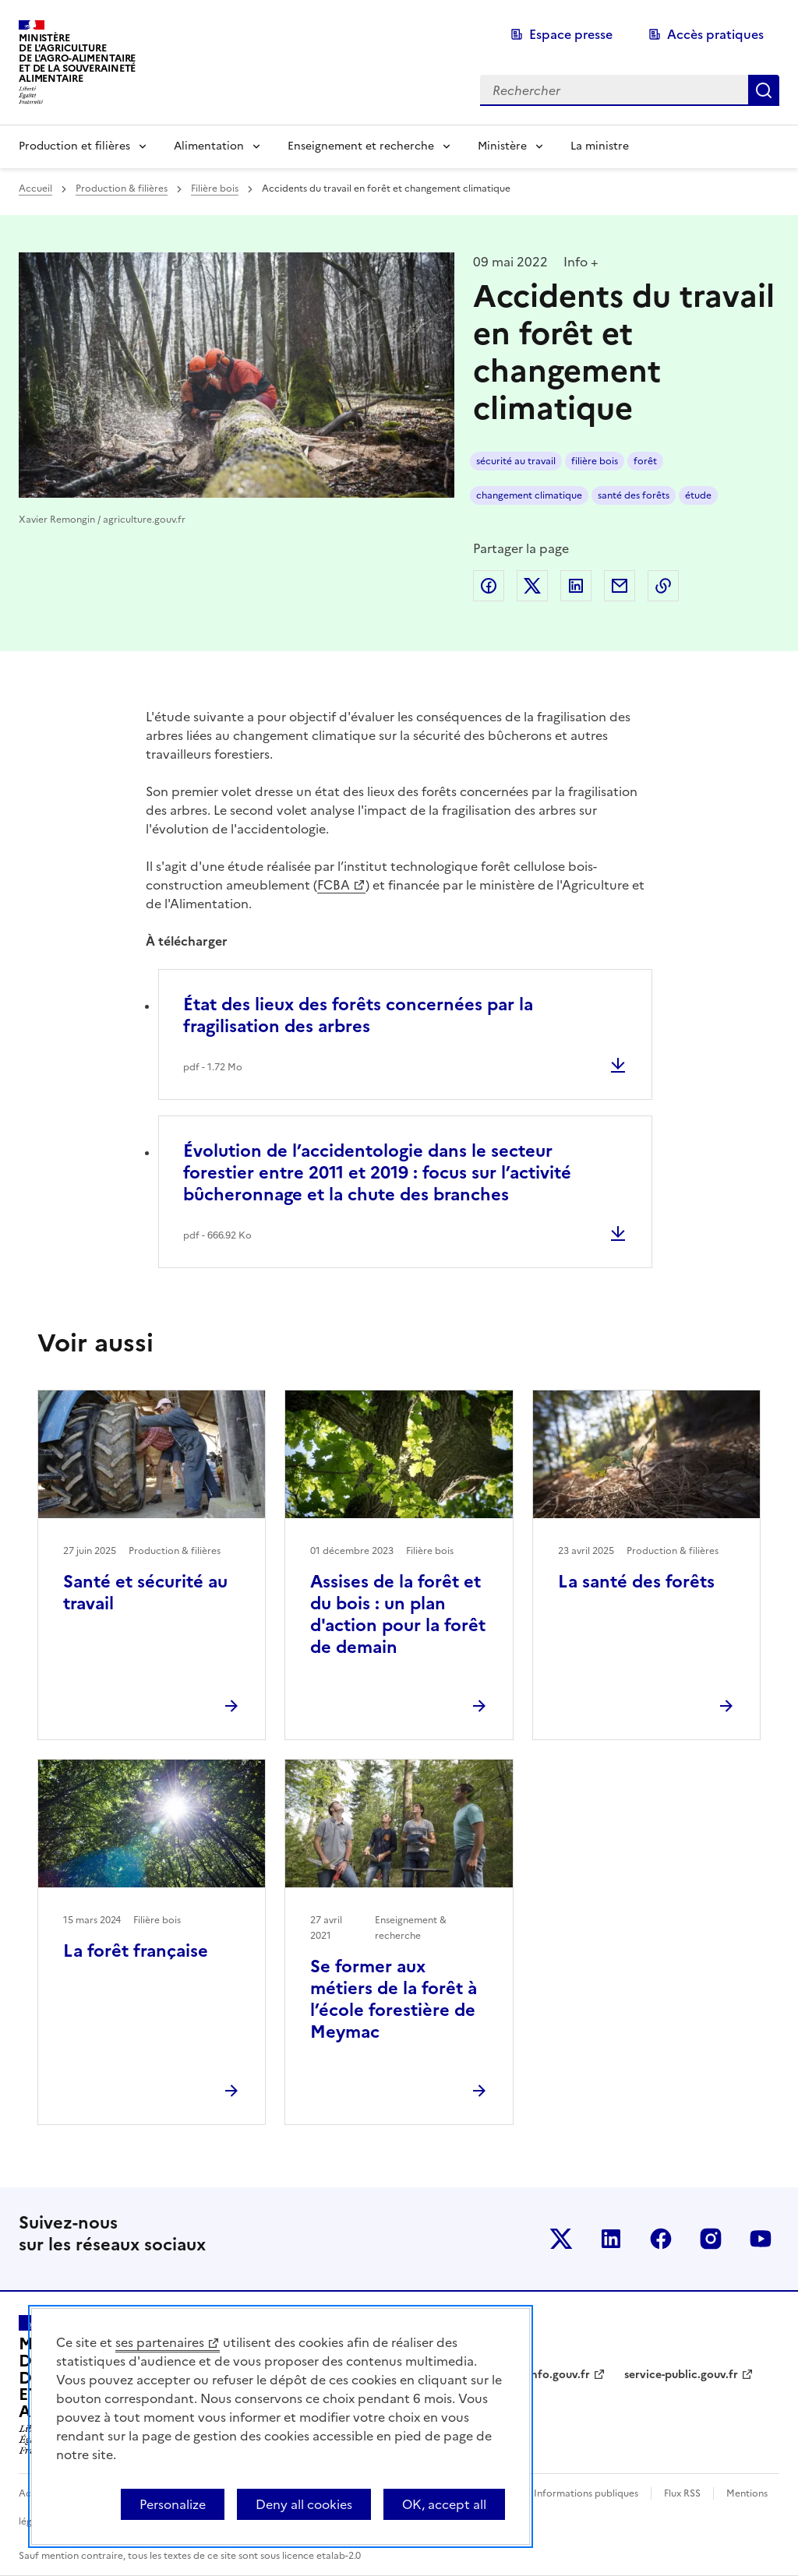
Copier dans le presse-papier (663, 585)
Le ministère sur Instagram (710, 2238)
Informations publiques (586, 2493)
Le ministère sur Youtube (760, 2238)
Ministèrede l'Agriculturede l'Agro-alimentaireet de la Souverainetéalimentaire (77, 58)
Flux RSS (682, 2493)
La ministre (599, 146)
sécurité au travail (516, 461)
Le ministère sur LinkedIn (611, 2238)
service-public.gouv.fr (681, 2374)
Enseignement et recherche (361, 146)
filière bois (594, 461)
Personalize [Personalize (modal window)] (172, 2504)
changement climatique (529, 495)
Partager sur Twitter (532, 585)
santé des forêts (633, 495)
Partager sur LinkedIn (575, 585)
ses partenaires (159, 2342)
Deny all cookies (304, 2504)
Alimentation (209, 146)
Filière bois (214, 188)
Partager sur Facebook (488, 585)
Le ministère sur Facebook (661, 2238)
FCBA (333, 885)
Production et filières (74, 146)
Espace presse (571, 34)
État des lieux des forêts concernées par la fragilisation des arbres (358, 1015)
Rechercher (763, 90)
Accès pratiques (715, 34)
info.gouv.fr (559, 2374)
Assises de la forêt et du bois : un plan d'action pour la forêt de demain (398, 1614)
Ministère (502, 146)
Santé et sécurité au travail (145, 1592)
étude (698, 495)
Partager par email (619, 585)
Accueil (35, 188)
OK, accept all (444, 2504)
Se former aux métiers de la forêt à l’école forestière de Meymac (393, 1999)
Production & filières (122, 188)
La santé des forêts (636, 1582)
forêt (645, 461)
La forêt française (135, 1951)
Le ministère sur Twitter (561, 2238)
